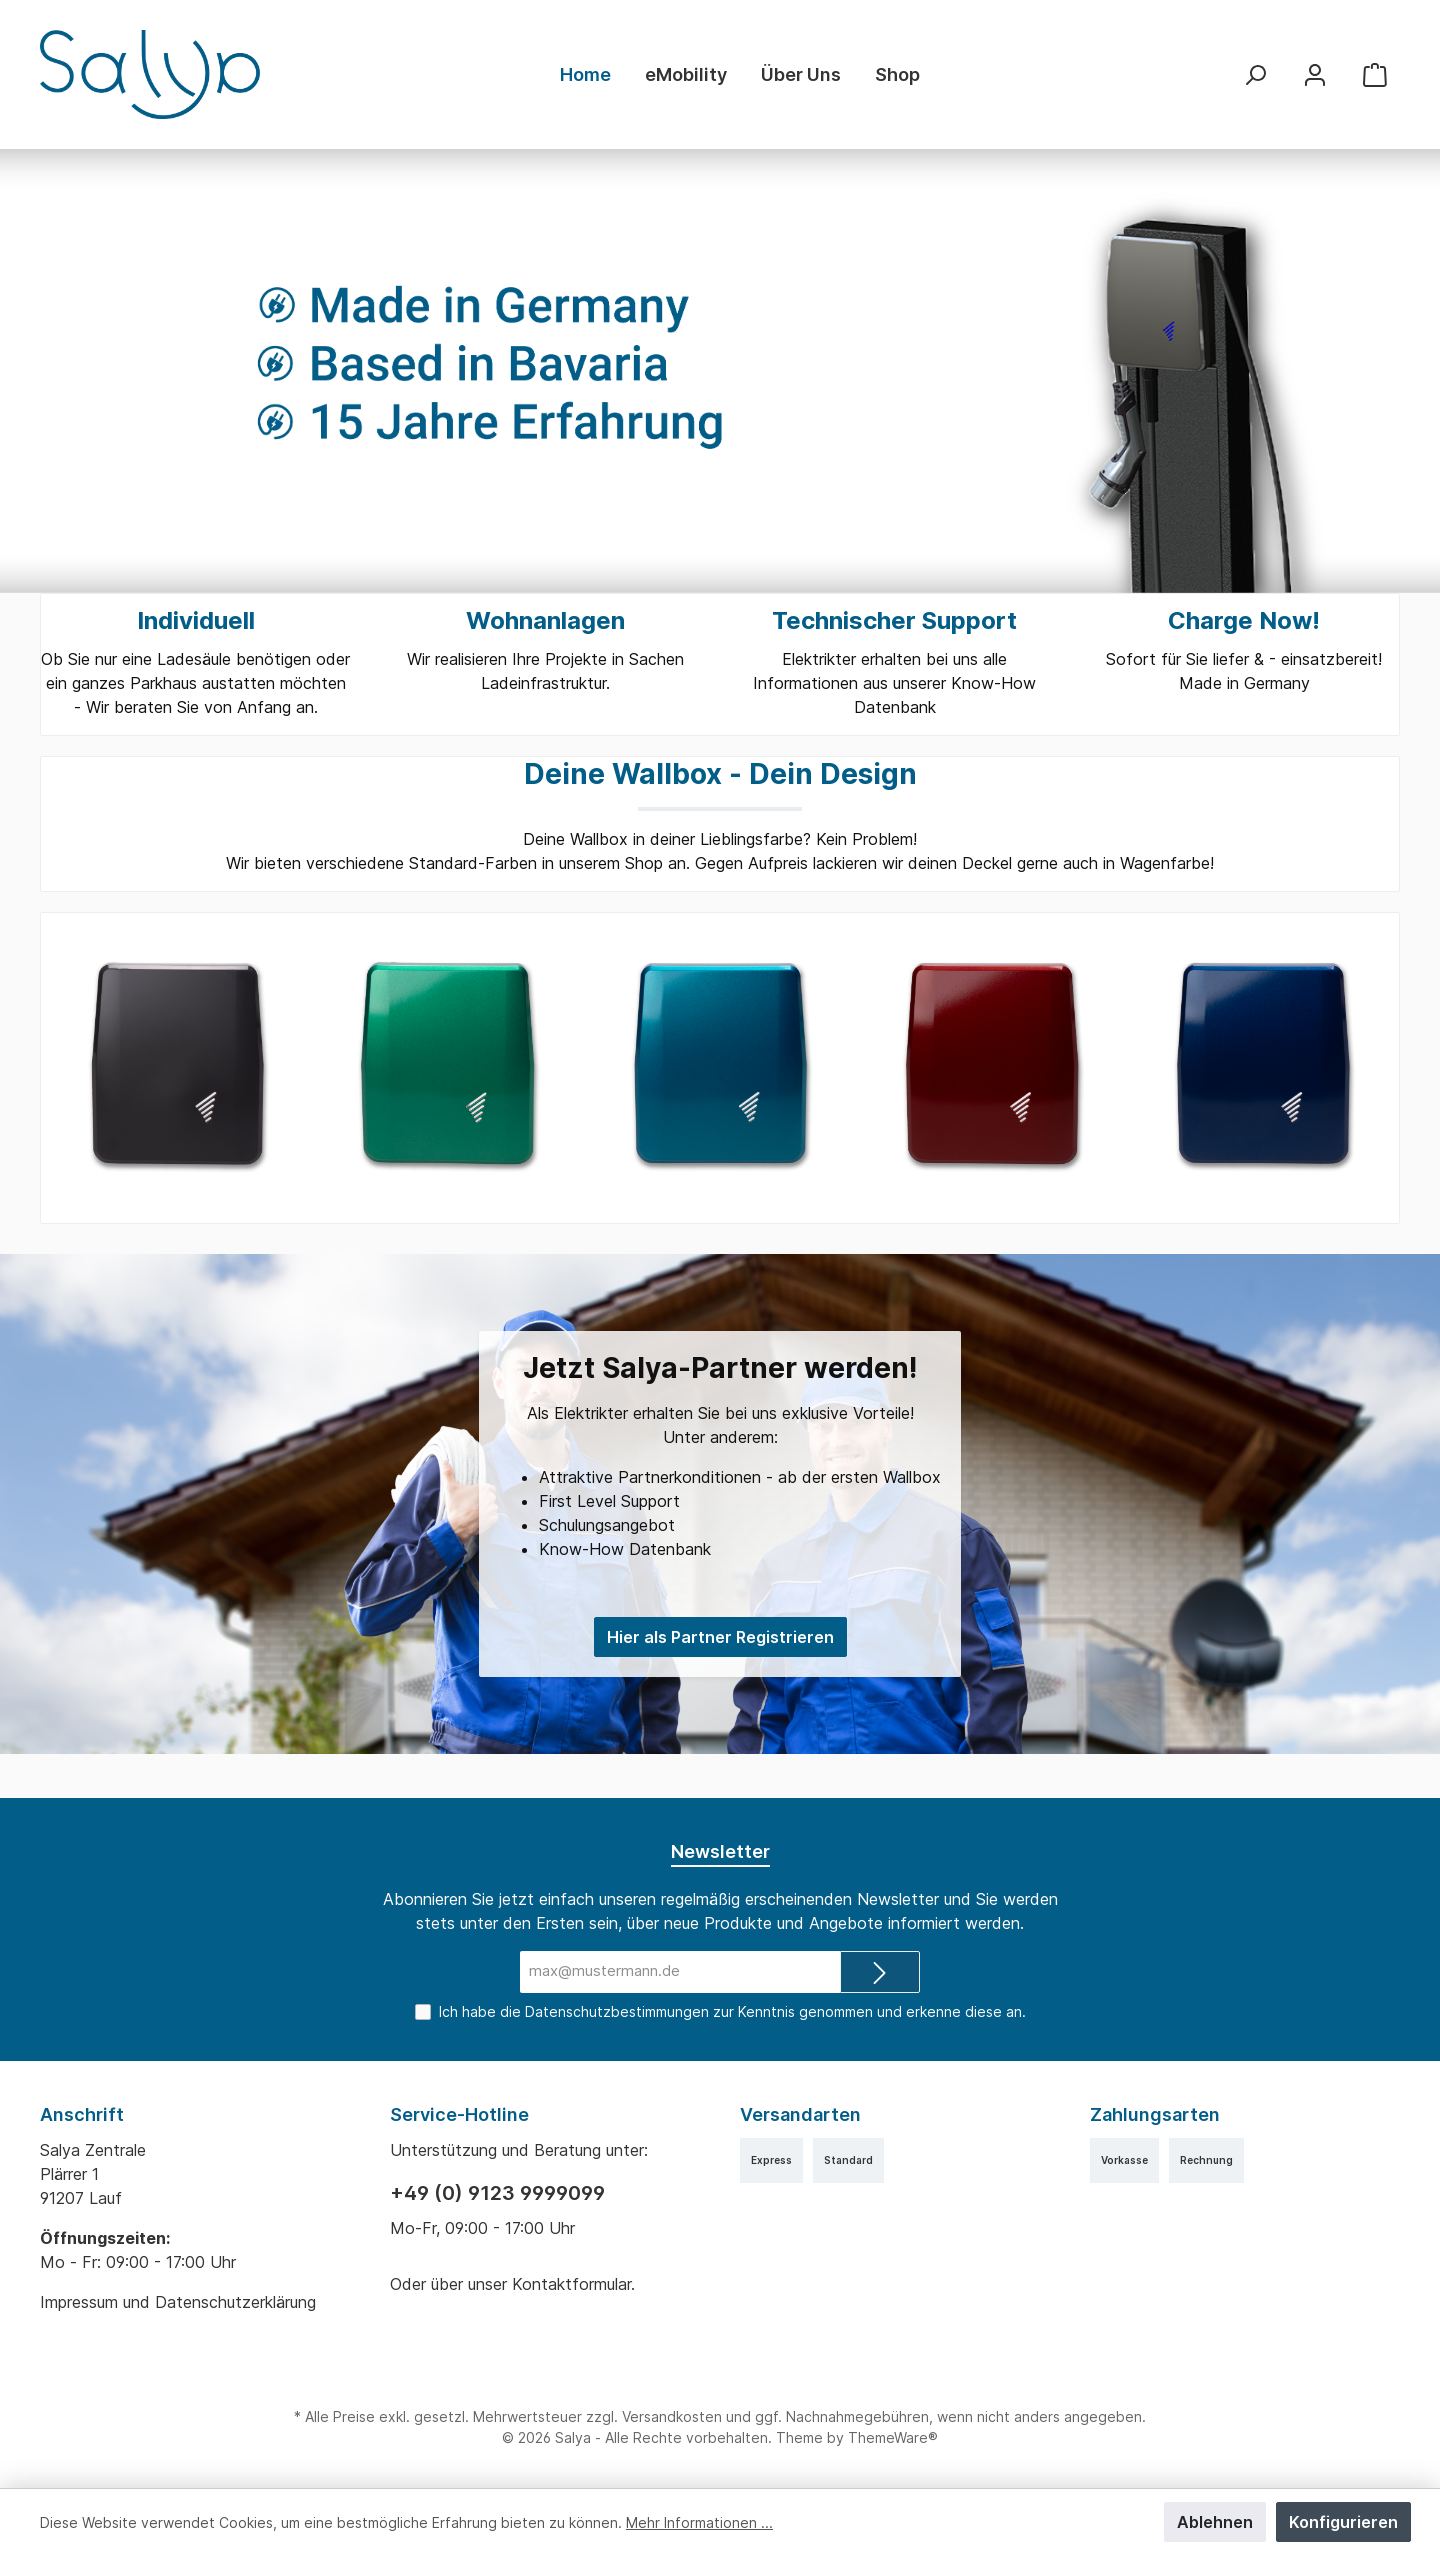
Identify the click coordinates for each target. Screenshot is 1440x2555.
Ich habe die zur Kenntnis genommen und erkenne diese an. (731, 2011)
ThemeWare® (890, 2437)
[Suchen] (1255, 74)
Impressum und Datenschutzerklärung (184, 2302)
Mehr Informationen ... (687, 2522)
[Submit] (880, 1972)
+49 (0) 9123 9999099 (496, 2193)
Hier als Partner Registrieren (719, 1661)
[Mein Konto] (1315, 74)
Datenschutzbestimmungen (616, 2011)
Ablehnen (1219, 2522)
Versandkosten (671, 2416)
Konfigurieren (1345, 2522)
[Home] (585, 75)
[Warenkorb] (1375, 74)
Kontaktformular (578, 2284)
